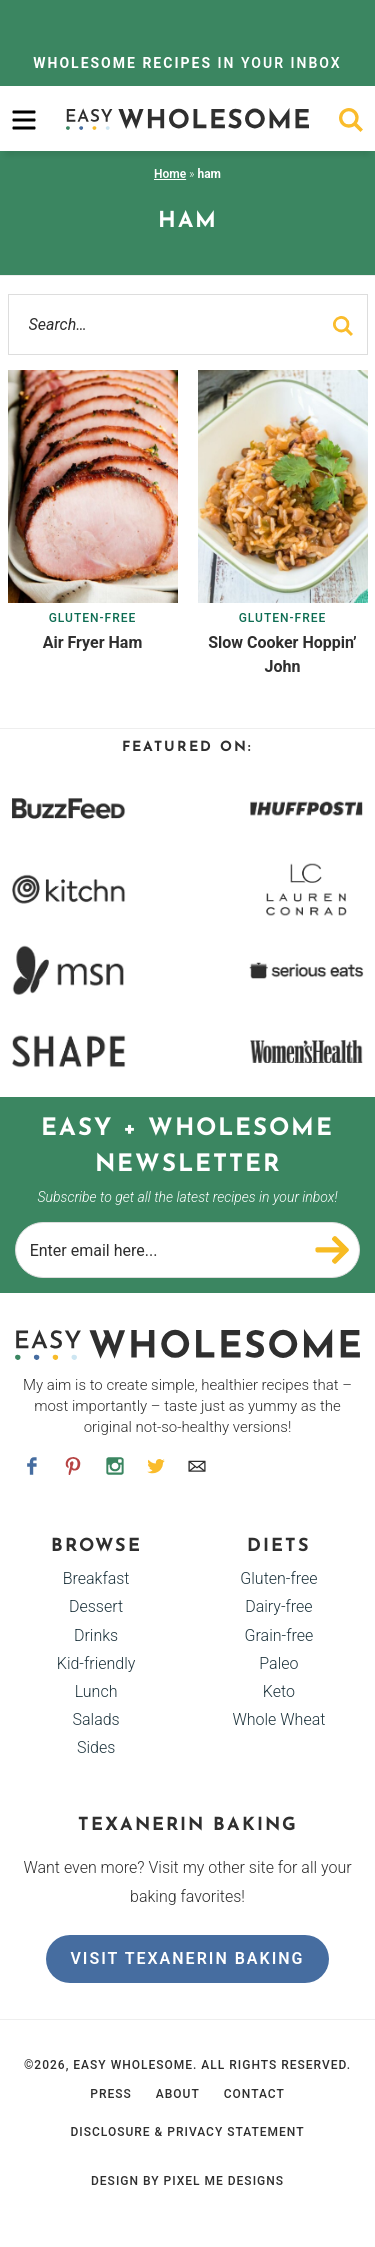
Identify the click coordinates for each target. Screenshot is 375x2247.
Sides (96, 1747)
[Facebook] (32, 1465)
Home (170, 174)
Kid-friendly (96, 1663)
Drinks (96, 1635)
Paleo (278, 1663)
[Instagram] (114, 1465)
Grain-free (279, 1635)
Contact (254, 2094)
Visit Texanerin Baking (187, 1958)
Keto (279, 1691)
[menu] (24, 120)
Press (111, 2094)
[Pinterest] (73, 1465)
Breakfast (96, 1578)
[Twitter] (155, 1465)
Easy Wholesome (188, 118)
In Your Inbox (187, 63)
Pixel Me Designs (224, 2181)
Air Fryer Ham (93, 642)
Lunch (96, 1691)
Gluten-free (93, 618)
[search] (351, 120)
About (178, 2094)
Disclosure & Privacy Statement (187, 2132)
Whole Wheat (278, 1719)
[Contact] (197, 1465)
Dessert (96, 1606)
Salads (95, 1719)
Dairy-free (278, 1606)
